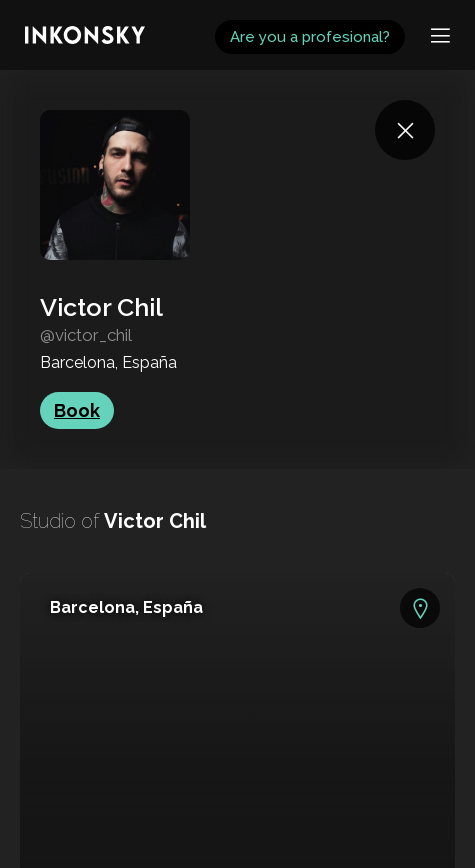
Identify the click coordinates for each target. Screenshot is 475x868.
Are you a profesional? (310, 37)
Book (77, 410)
